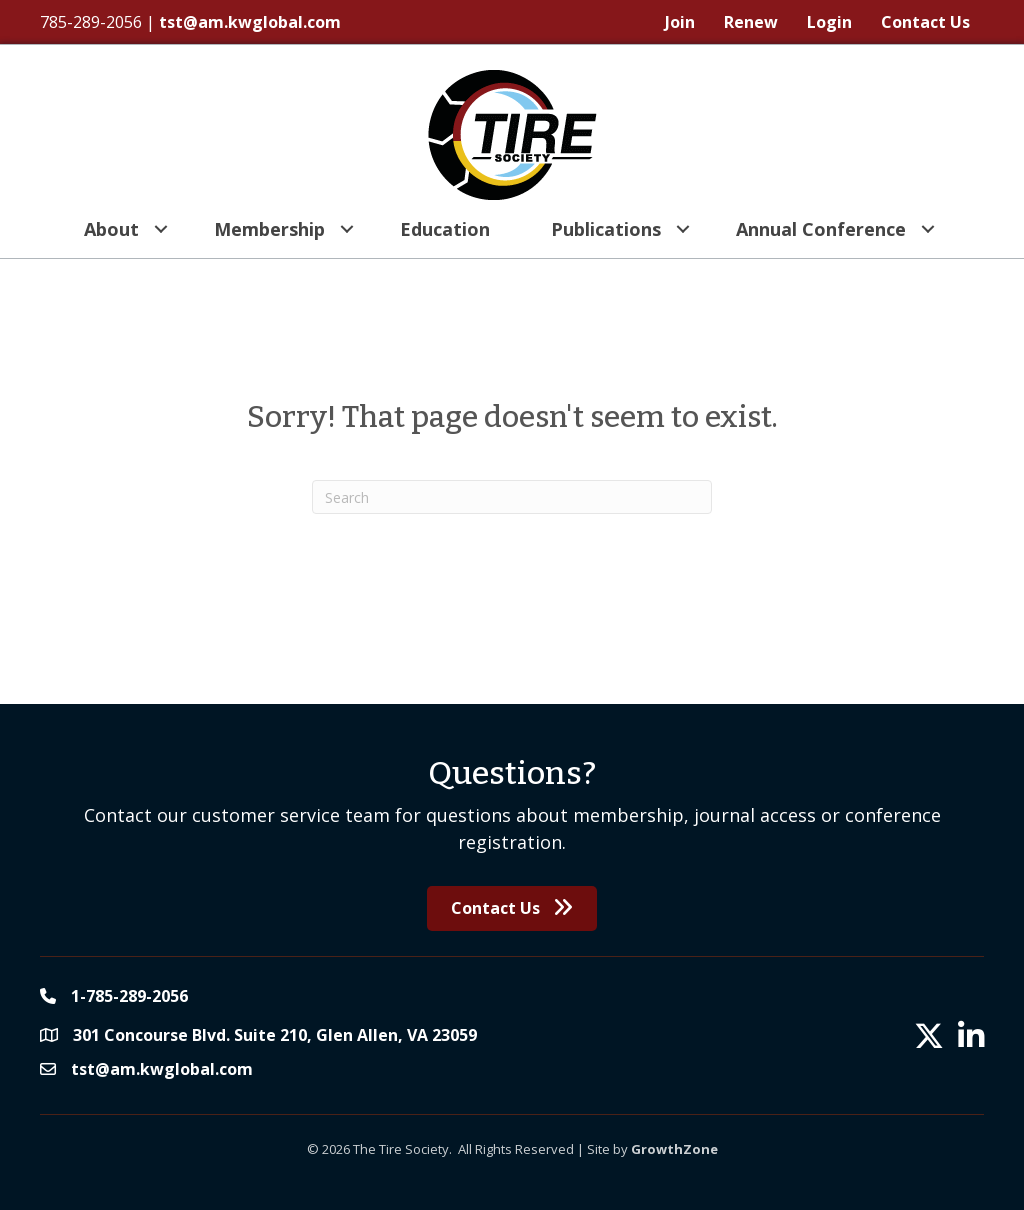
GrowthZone (674, 1149)
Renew (751, 22)
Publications (606, 229)
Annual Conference (821, 229)
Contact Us (925, 22)
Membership (269, 229)
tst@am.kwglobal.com (250, 22)
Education (445, 229)
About (111, 229)
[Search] (512, 497)
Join (680, 22)
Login (829, 22)
